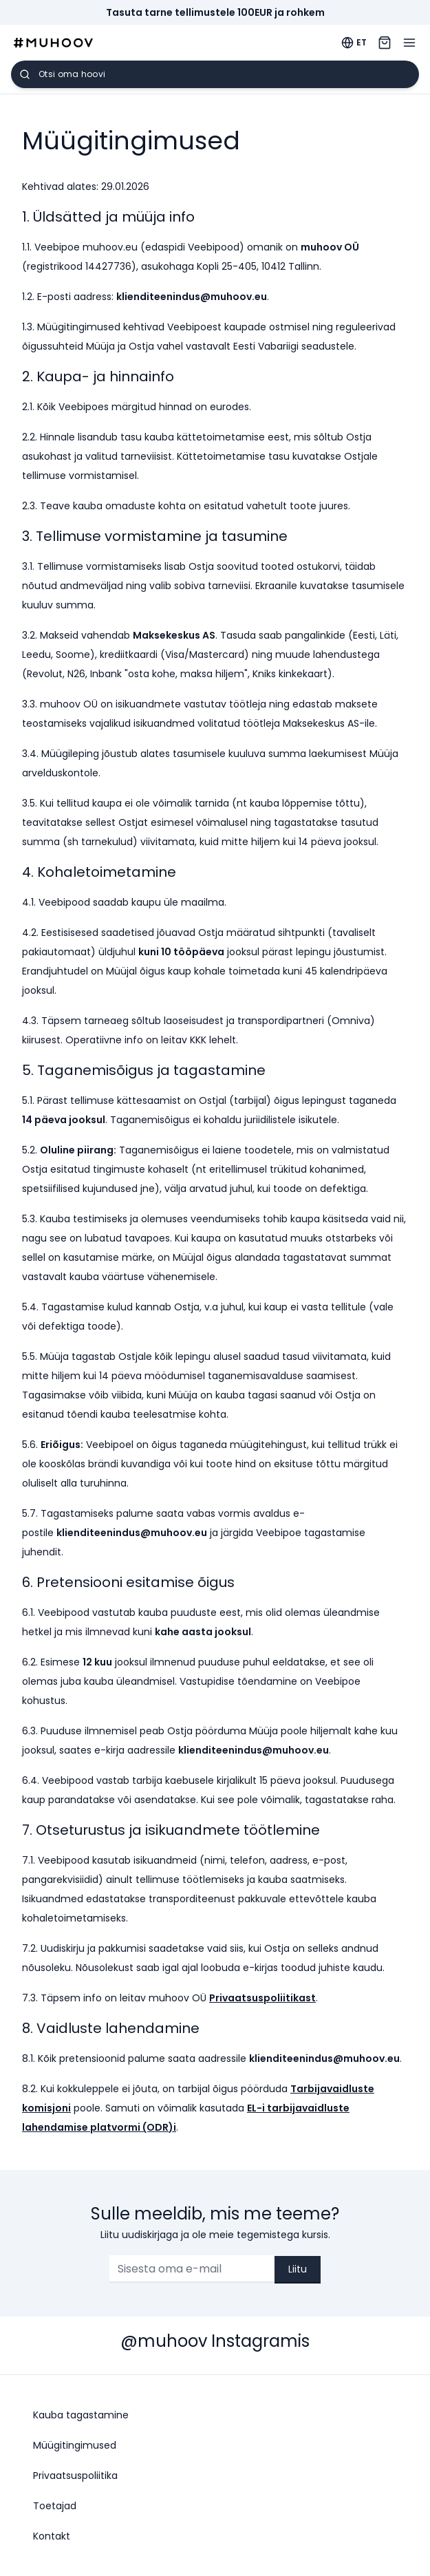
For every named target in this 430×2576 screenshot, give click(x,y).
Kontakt (51, 2536)
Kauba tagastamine (81, 2415)
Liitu (297, 2269)
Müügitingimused (74, 2445)
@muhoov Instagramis (215, 2341)
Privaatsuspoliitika (75, 2475)
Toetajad (54, 2506)
